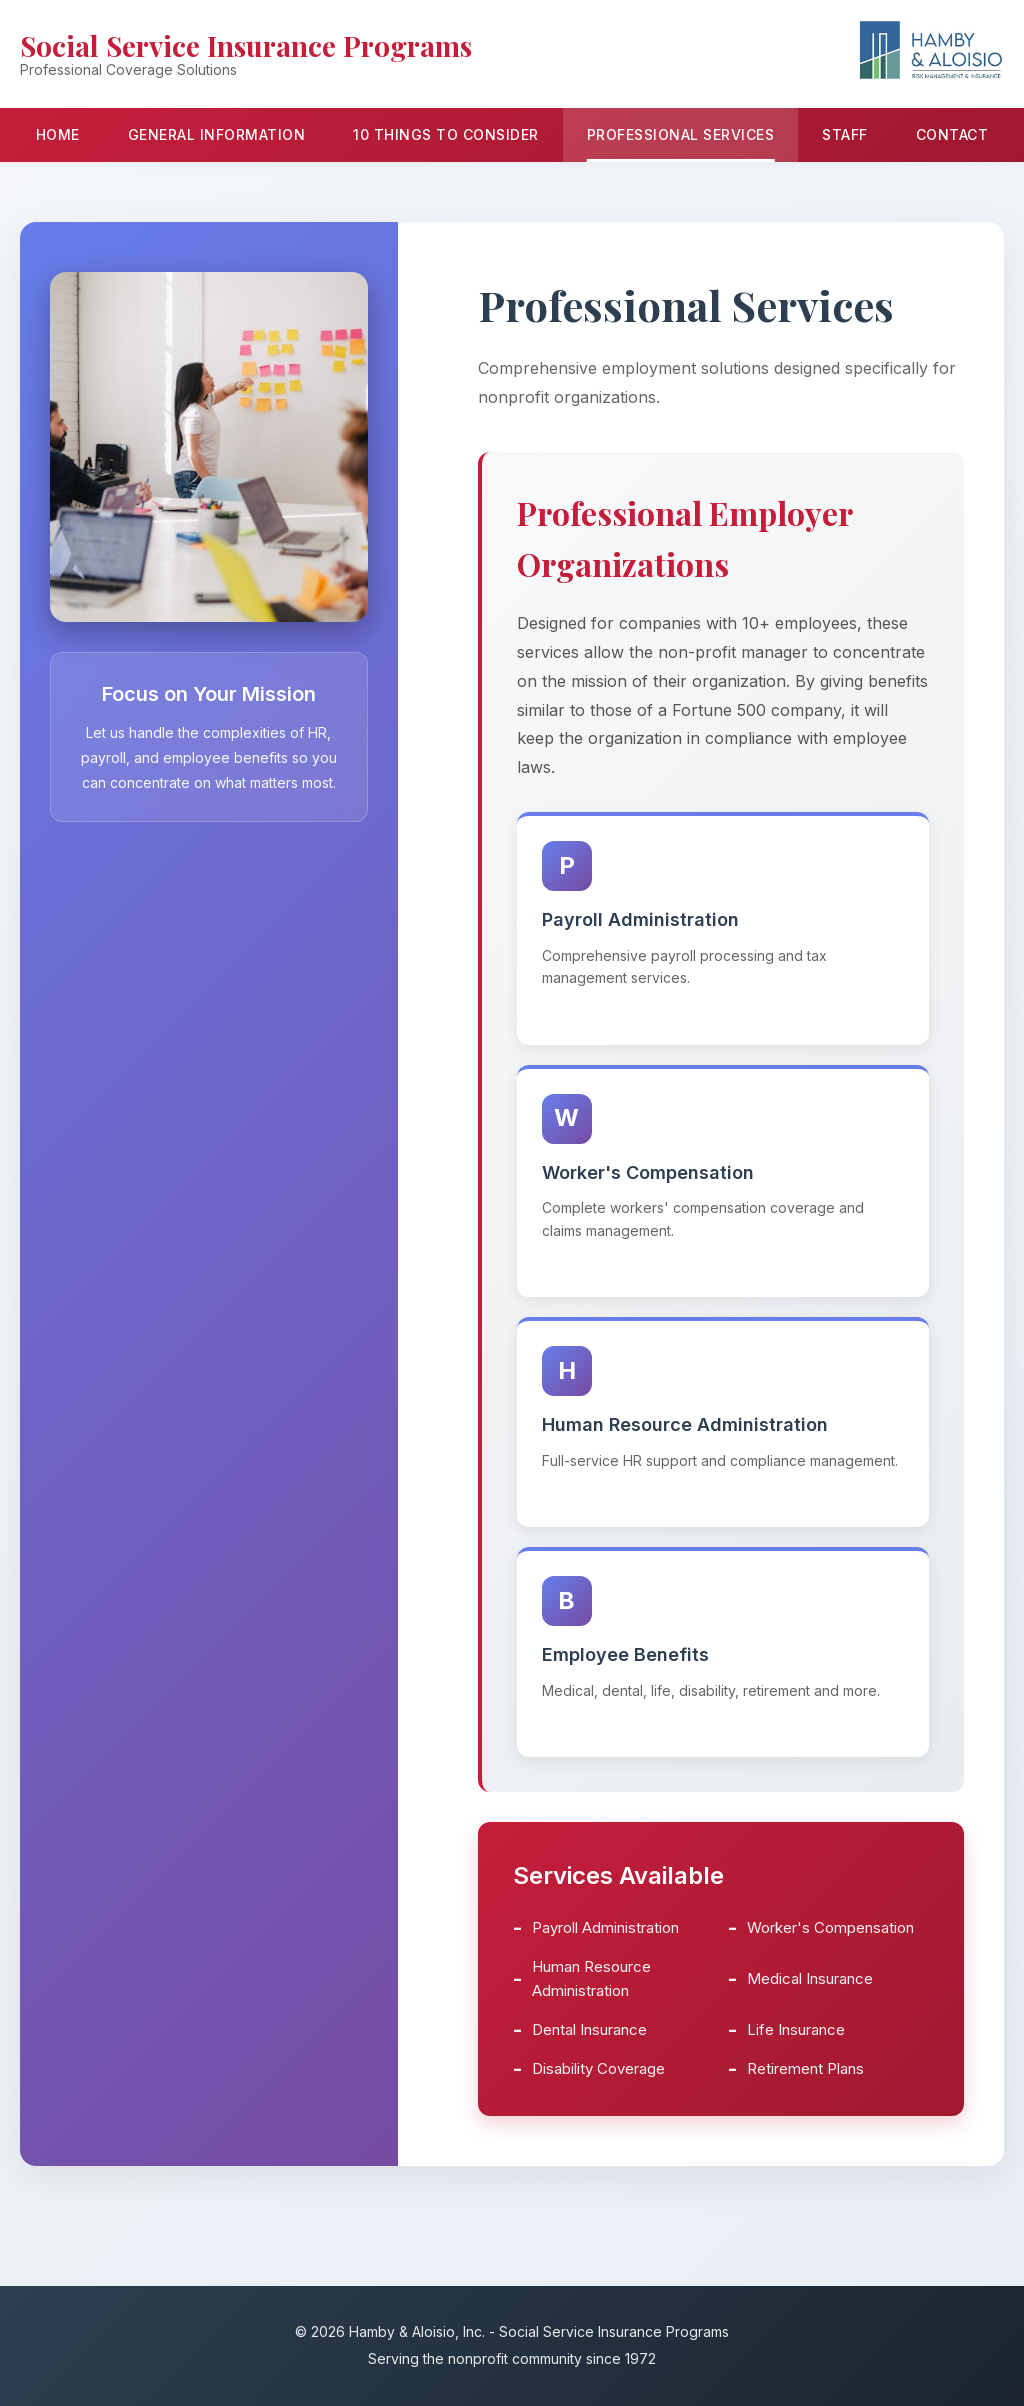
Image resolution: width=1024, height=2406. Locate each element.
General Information (217, 134)
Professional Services (681, 134)
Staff (845, 134)
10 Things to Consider (446, 134)
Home (58, 134)
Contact (952, 134)
